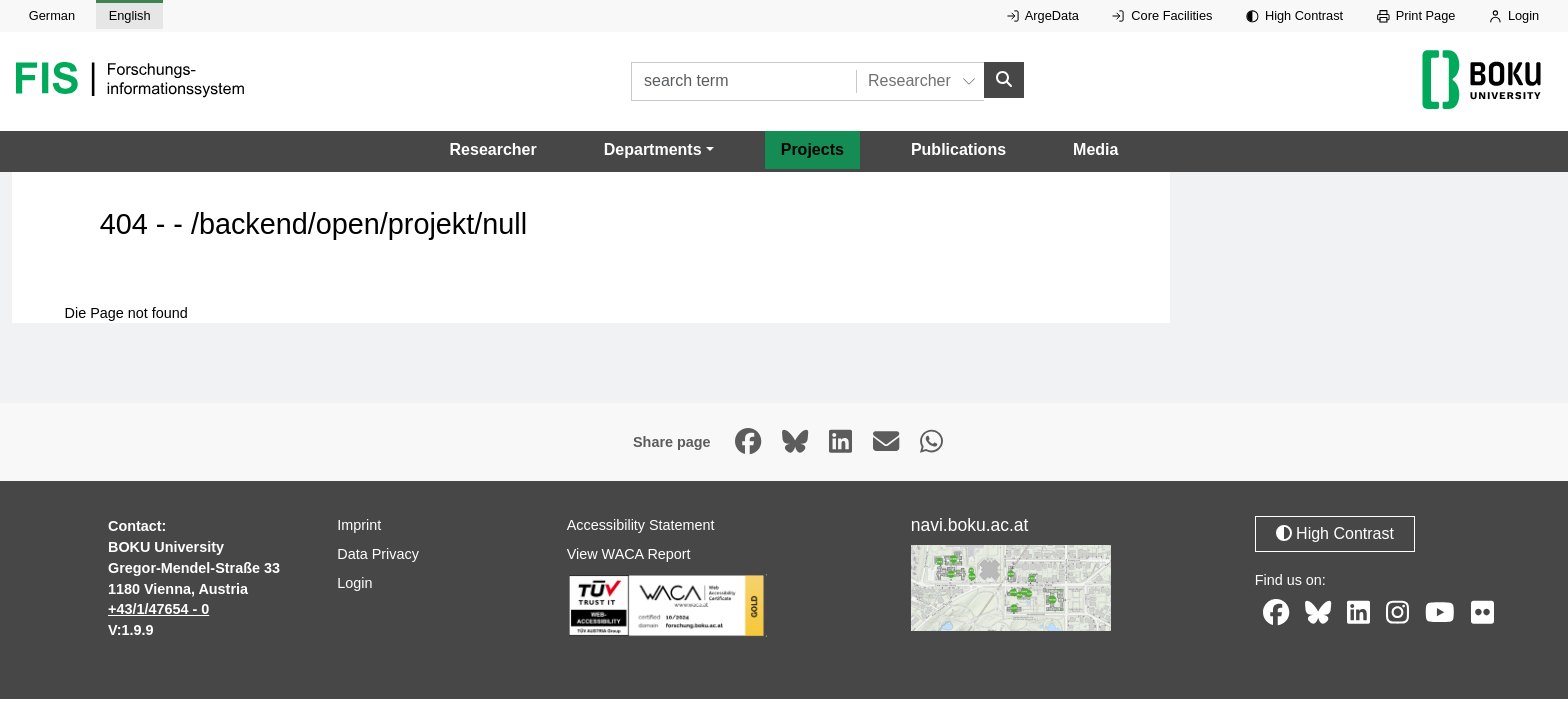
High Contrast (1294, 15)
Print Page (1416, 15)
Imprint (359, 525)
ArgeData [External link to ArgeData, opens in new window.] (1043, 15)
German (52, 15)
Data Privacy (378, 554)
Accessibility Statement (641, 525)
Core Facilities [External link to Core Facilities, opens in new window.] (1162, 15)
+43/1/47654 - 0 (158, 609)
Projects (812, 149)
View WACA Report (629, 554)
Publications (958, 149)
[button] (659, 150)
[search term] (743, 81)
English (130, 15)
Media (1095, 149)
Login (1514, 15)
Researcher (493, 149)
